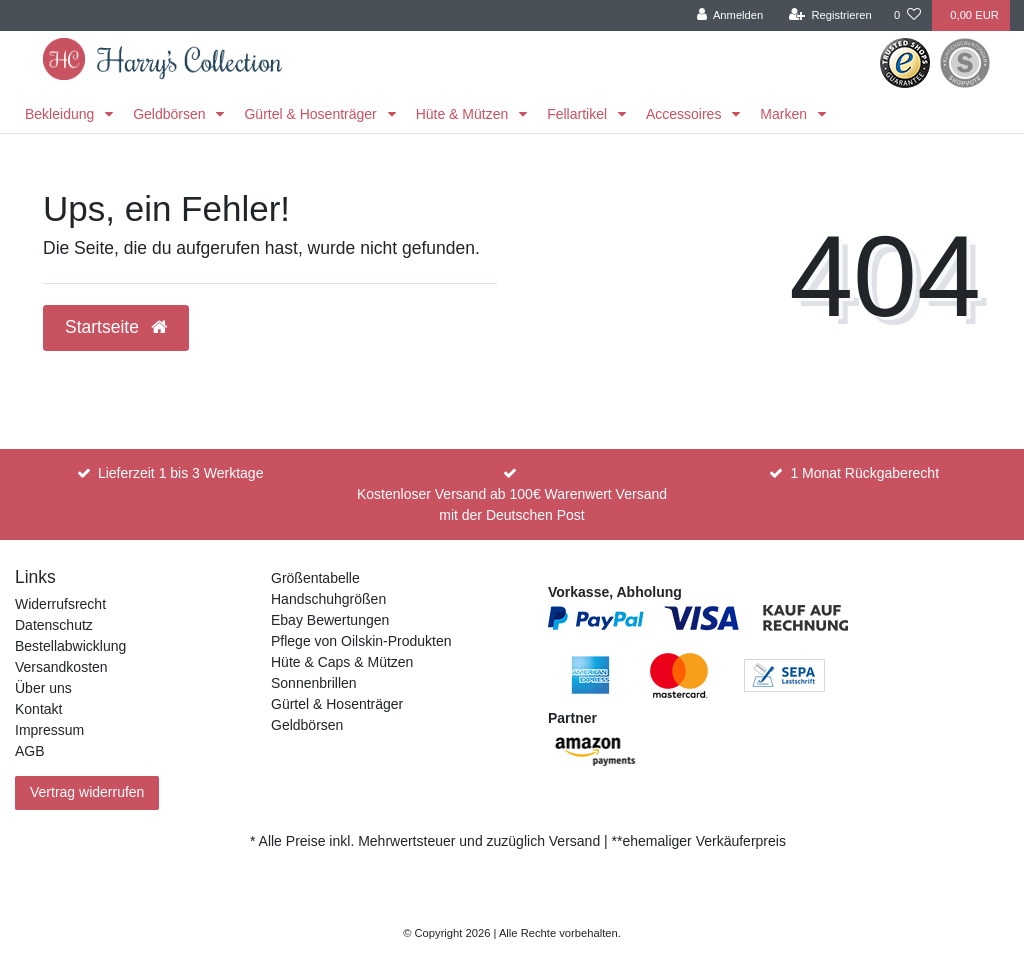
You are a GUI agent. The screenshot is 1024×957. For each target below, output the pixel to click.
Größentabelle (315, 578)
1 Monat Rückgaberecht (864, 473)
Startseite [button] (116, 327)
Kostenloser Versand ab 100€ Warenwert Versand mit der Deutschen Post (512, 504)
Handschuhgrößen (328, 599)
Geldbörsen (171, 114)
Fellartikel (579, 114)
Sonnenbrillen (314, 683)
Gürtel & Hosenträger (312, 114)
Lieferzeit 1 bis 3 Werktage (181, 473)
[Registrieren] (830, 15)
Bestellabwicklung (70, 646)
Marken (785, 114)
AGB (30, 751)
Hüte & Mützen (464, 114)
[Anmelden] (730, 15)
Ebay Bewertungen (330, 620)
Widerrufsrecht (60, 604)
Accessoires (685, 114)
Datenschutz (54, 625)
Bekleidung (61, 114)
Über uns (43, 688)
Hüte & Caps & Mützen (342, 662)
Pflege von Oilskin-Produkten (361, 641)
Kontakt (38, 709)
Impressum (49, 730)
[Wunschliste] (907, 15)
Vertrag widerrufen (87, 792)
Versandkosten (61, 667)
